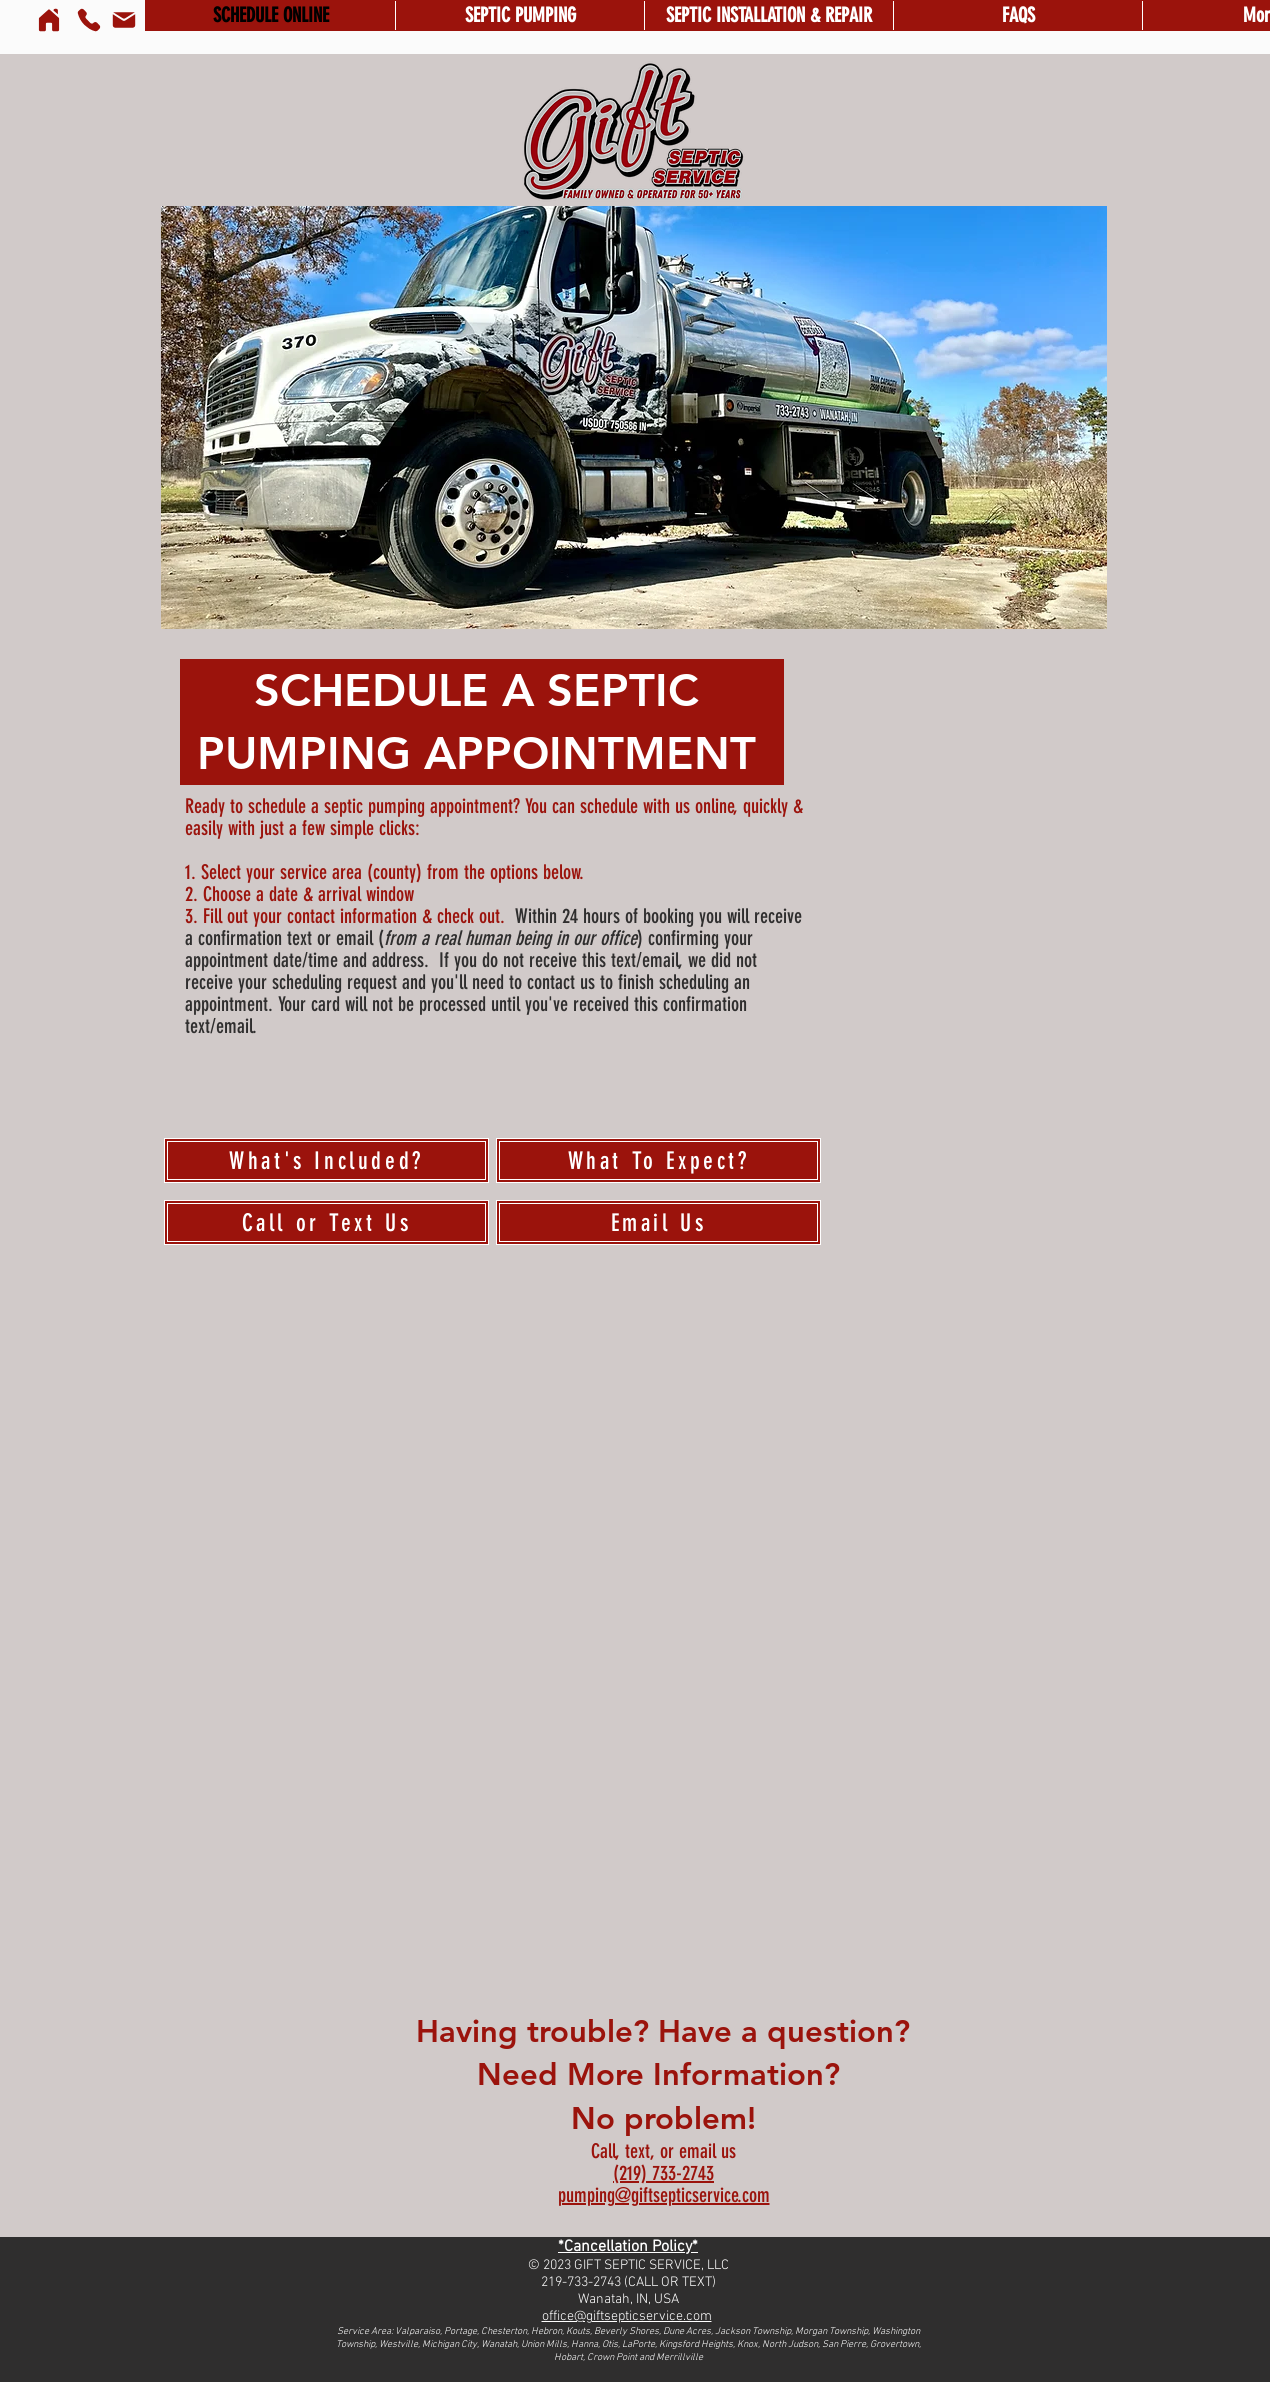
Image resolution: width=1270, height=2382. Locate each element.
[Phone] (89, 20)
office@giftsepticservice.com (627, 2316)
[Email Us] (658, 1222)
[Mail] (124, 20)
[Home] (49, 20)
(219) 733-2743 (663, 2173)
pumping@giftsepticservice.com (664, 2195)
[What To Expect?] (658, 1160)
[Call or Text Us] (326, 1222)
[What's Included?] (326, 1160)
